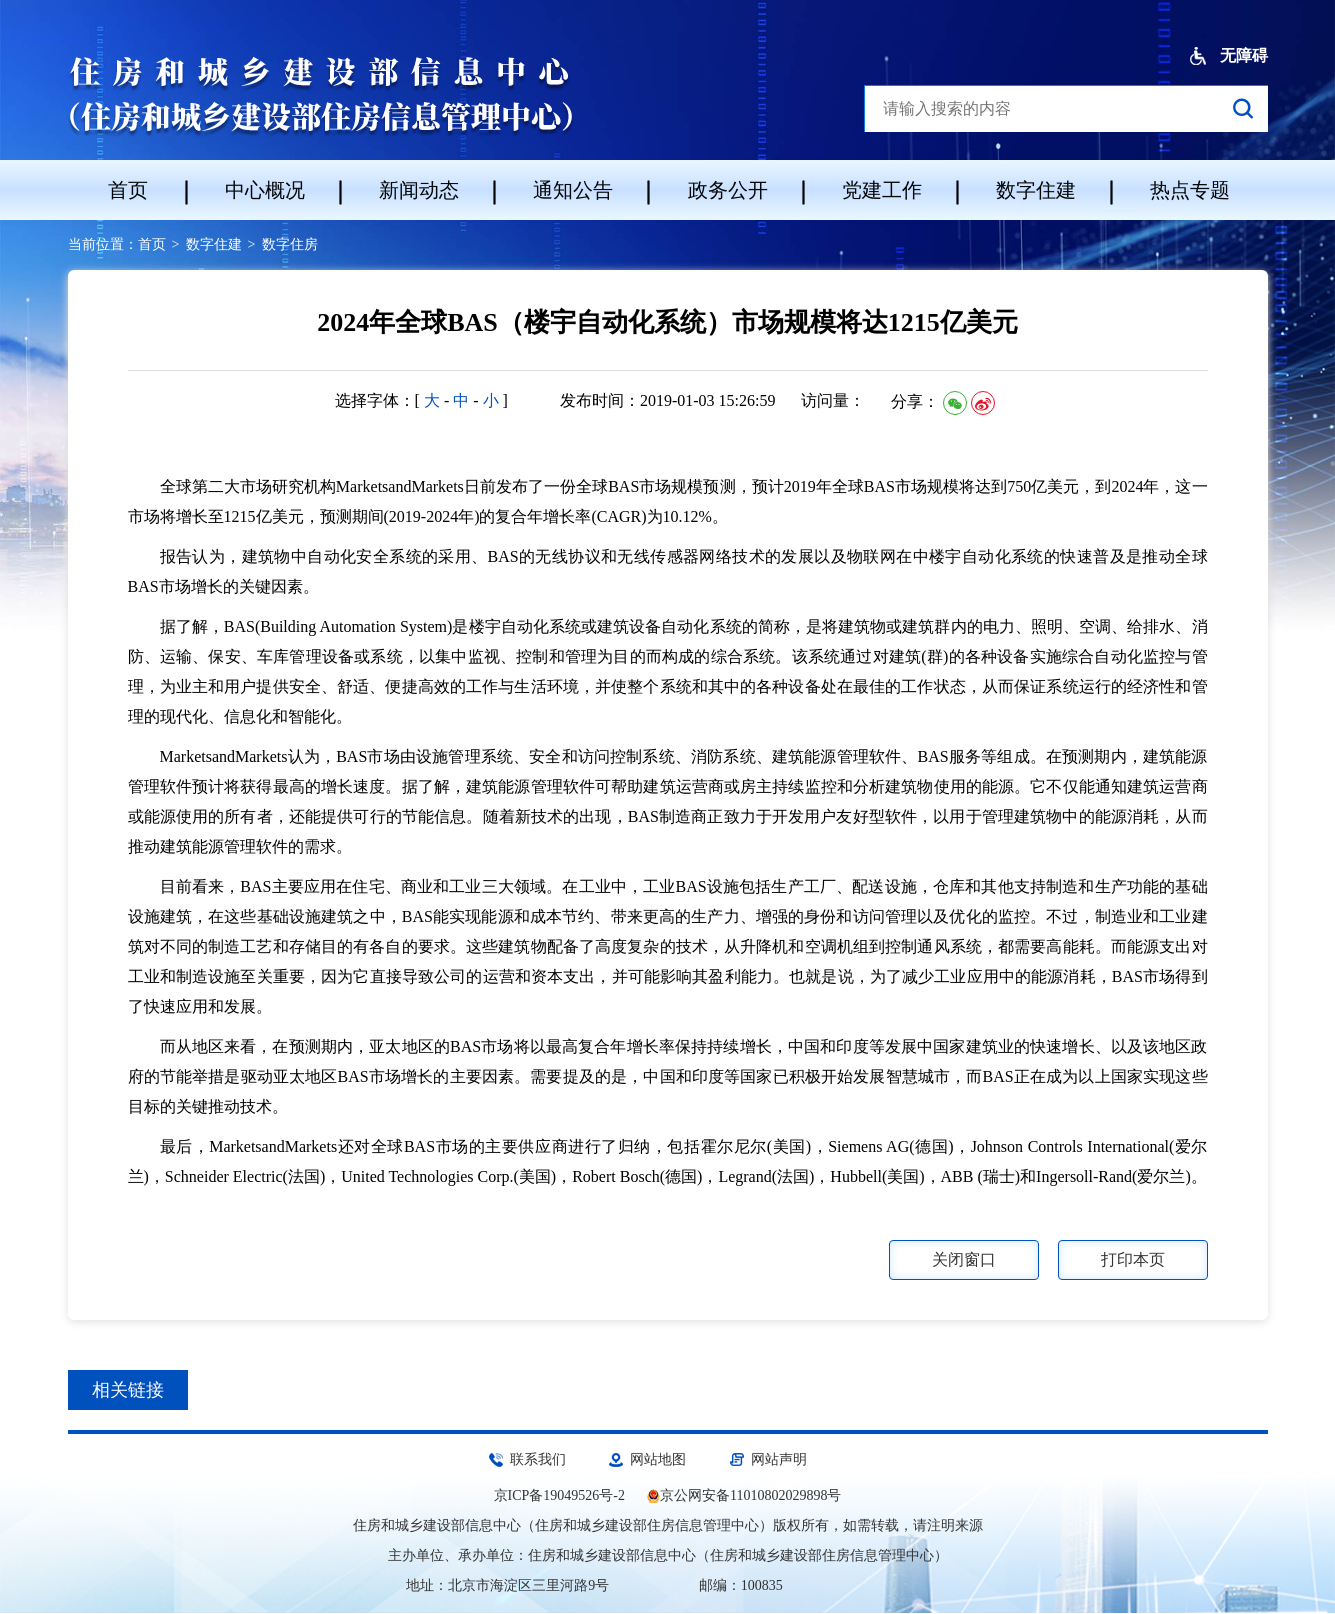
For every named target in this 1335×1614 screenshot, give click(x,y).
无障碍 (1229, 56)
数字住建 (1036, 190)
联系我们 (538, 1459)
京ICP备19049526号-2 (559, 1495)
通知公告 (573, 190)
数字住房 (290, 244)
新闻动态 (419, 190)
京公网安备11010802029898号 (750, 1495)
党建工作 (882, 190)
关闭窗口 (964, 1259)
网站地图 (658, 1459)
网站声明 (779, 1459)
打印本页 (1133, 1259)
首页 (128, 190)
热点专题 (1190, 190)
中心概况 (265, 190)
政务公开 (728, 190)
